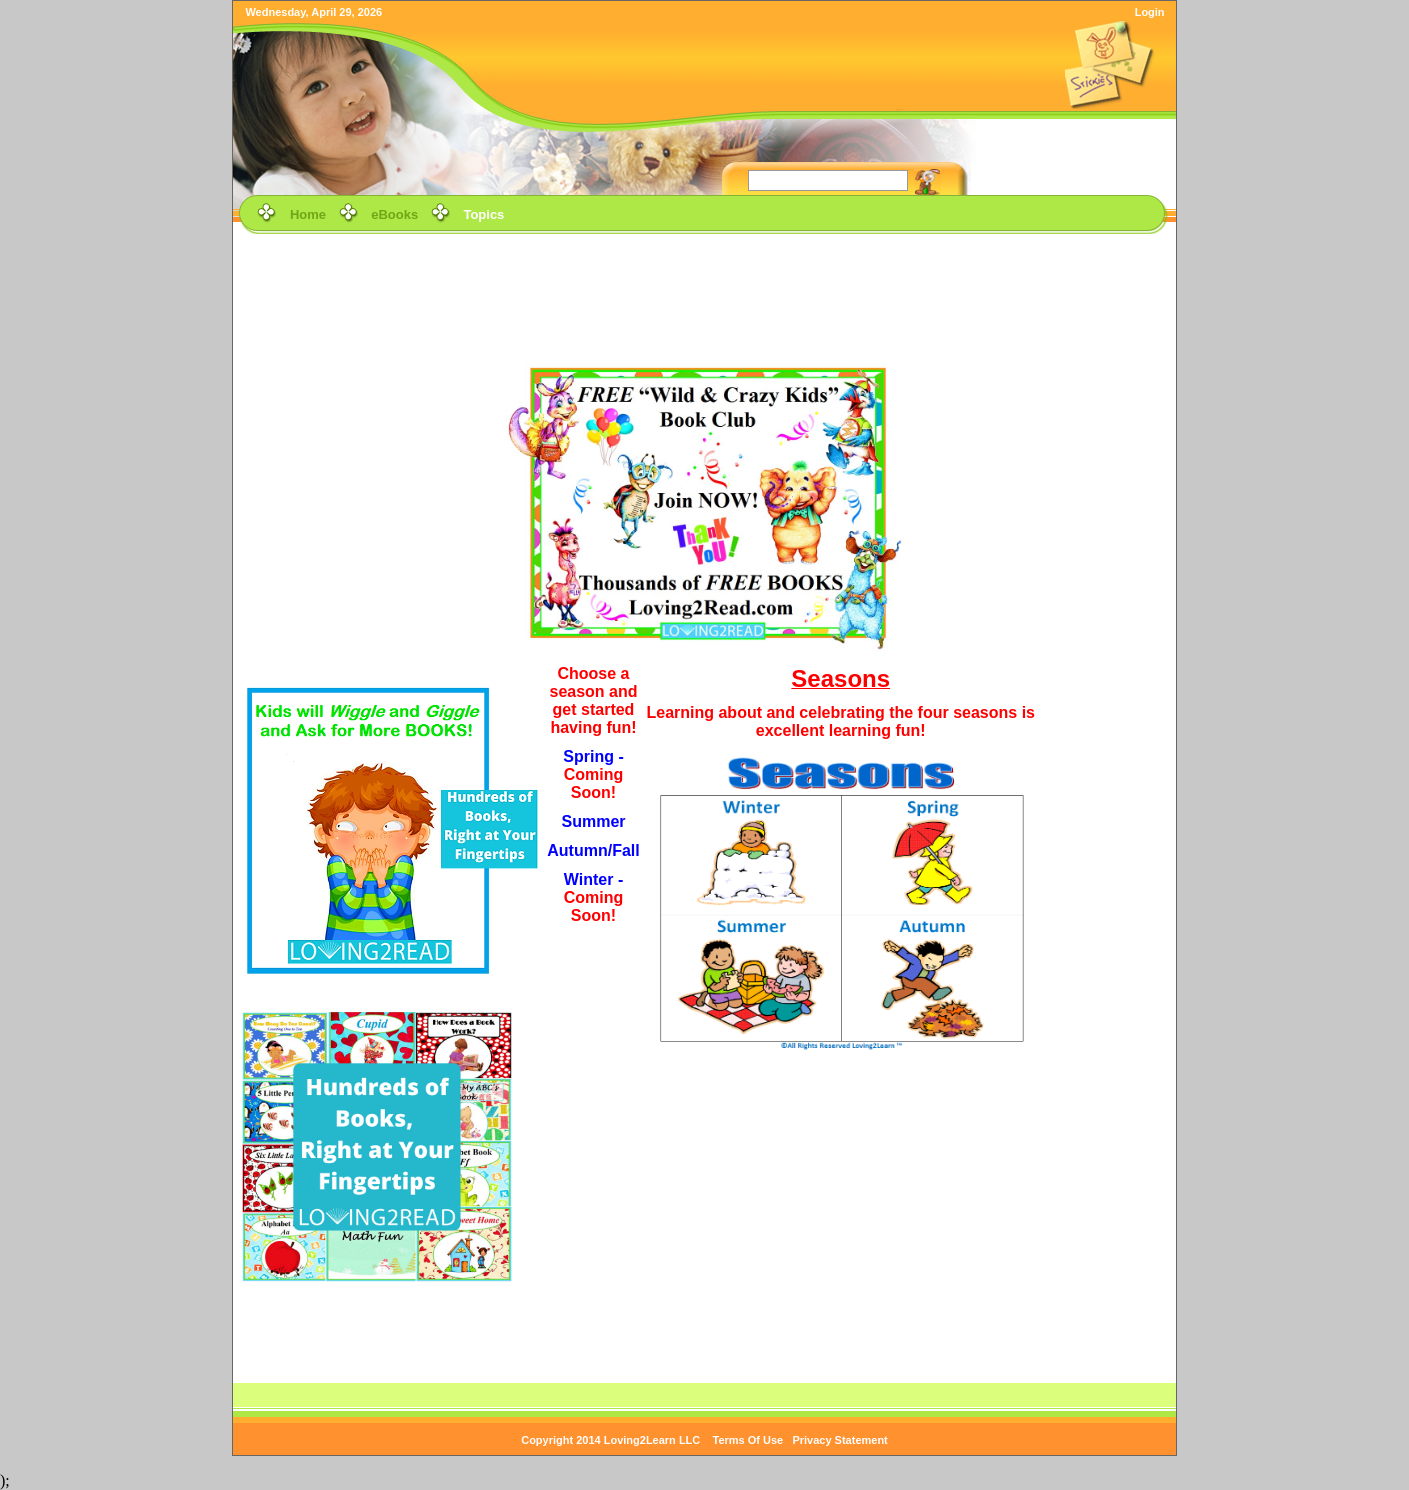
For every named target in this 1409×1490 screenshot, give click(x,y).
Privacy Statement (839, 1440)
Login (1150, 12)
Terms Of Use (748, 1440)
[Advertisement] (705, 284)
